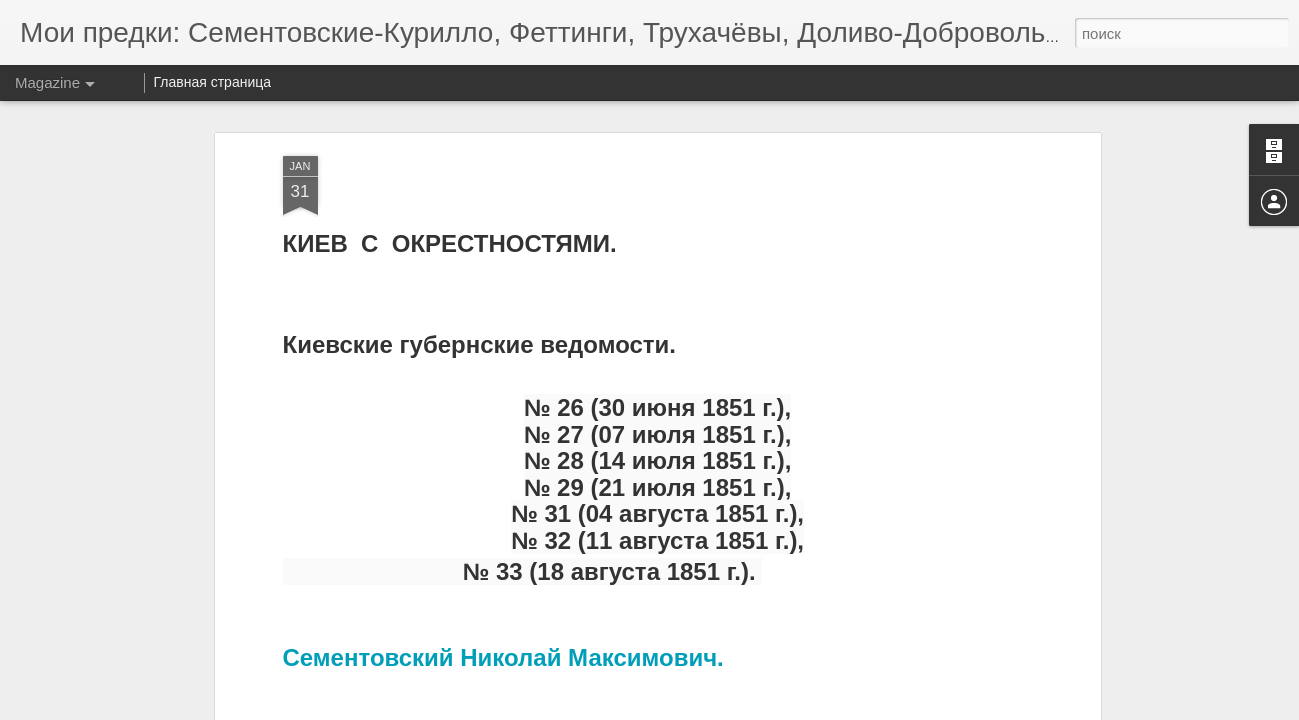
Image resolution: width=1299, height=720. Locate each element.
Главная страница (213, 82)
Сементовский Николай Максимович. (503, 657)
